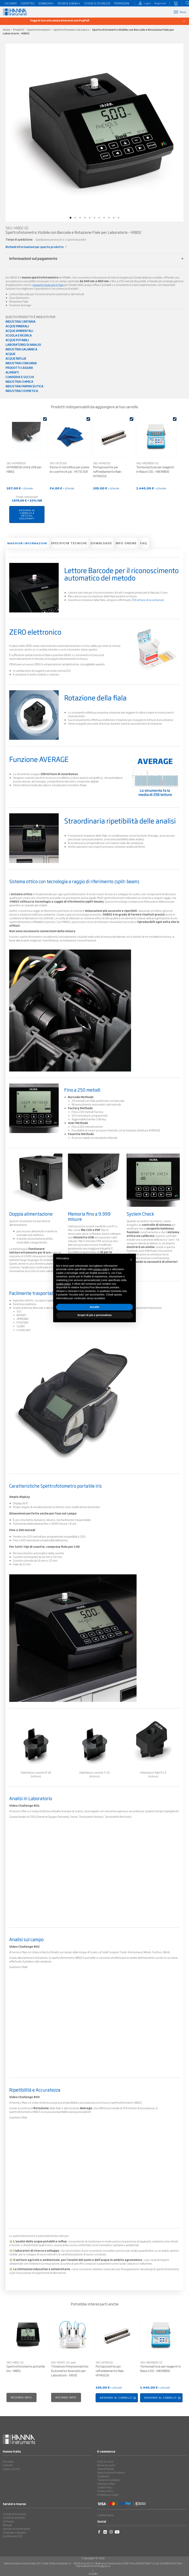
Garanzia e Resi (106, 2483)
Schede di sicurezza (14, 2514)
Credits (93, 2573)
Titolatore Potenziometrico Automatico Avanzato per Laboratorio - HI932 (69, 2370)
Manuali (7, 2525)
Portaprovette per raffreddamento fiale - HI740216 (108, 471)
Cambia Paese (105, 2515)
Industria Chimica (19, 381)
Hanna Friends (105, 2469)
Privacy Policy (105, 2491)
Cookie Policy (104, 2487)
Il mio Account (105, 2461)
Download (46, 3)
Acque (10, 353)
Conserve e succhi (20, 377)
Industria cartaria (20, 321)
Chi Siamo (11, 3)
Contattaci (27, 3)
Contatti (8, 2465)
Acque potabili (17, 340)
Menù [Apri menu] (180, 12)
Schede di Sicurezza (97, 3)
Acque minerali (17, 326)
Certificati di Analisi (14, 2517)
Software (8, 2521)
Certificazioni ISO (13, 2536)
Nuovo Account (106, 2465)
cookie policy (63, 1283)
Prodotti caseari (19, 367)
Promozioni (121, 3)
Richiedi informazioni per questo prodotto (35, 247)
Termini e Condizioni (108, 2480)
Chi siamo (8, 2461)
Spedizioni (103, 2476)
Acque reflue (16, 358)
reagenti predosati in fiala (47, 285)
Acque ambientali (19, 330)
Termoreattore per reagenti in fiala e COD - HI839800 (155, 469)
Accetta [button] (94, 1306)
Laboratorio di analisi (23, 344)
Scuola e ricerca (19, 335)
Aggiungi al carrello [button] (116, 2398)
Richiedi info (21, 2397)
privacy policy (101, 1269)
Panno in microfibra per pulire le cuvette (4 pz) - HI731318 (69, 469)
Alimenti (12, 372)
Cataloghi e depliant (14, 2532)
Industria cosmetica (22, 390)
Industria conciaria (21, 363)
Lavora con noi (11, 2469)
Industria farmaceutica (24, 386)
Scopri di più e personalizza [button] (94, 1315)
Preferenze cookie (107, 2495)
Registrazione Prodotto (111, 2472)
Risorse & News (69, 3)
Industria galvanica (21, 349)
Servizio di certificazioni (16, 2529)
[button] (131, 1260)
